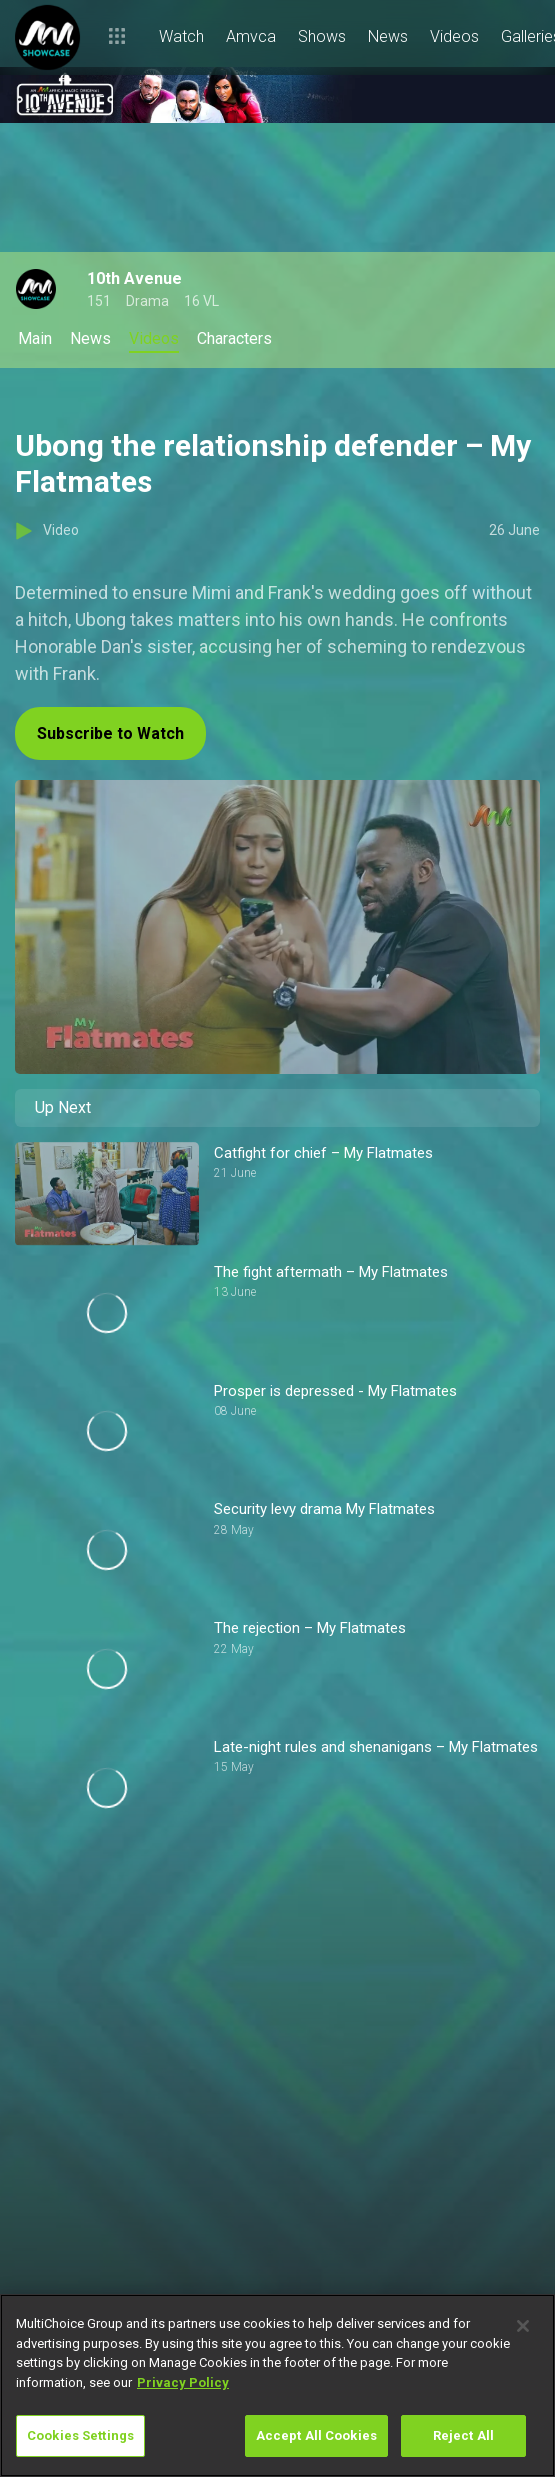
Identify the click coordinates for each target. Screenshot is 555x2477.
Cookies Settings (80, 2435)
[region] (277, 2385)
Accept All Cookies (316, 2435)
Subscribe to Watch (110, 733)
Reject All (463, 2435)
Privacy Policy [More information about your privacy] (183, 2382)
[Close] (523, 2326)
